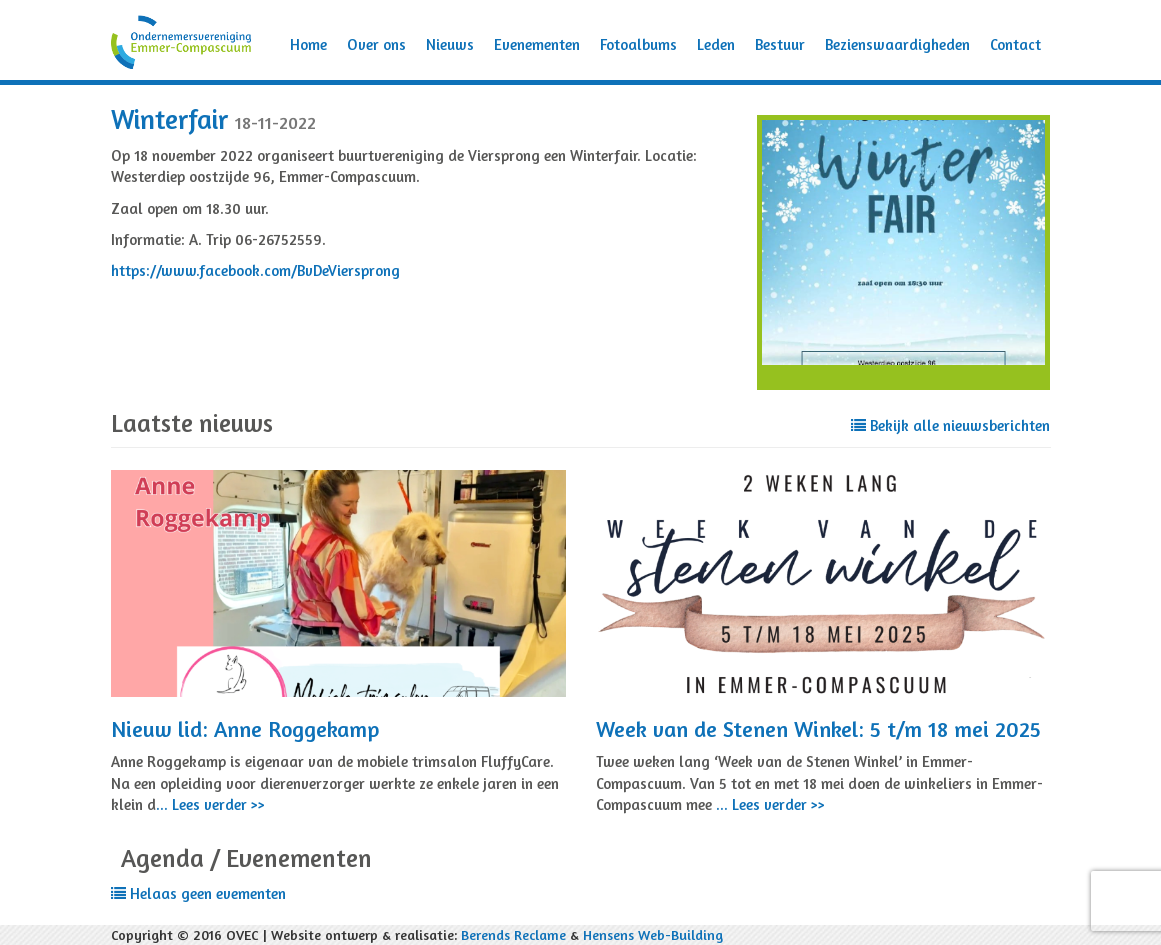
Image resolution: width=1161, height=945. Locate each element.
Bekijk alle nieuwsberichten (950, 425)
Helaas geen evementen (198, 893)
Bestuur (780, 44)
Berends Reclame (513, 934)
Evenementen (537, 44)
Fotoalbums (638, 44)
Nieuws (450, 44)
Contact (1015, 44)
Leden (716, 44)
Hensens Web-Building (653, 934)
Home (308, 44)
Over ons (376, 44)
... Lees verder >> (210, 804)
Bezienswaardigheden (897, 44)
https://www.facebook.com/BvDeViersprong (255, 270)
